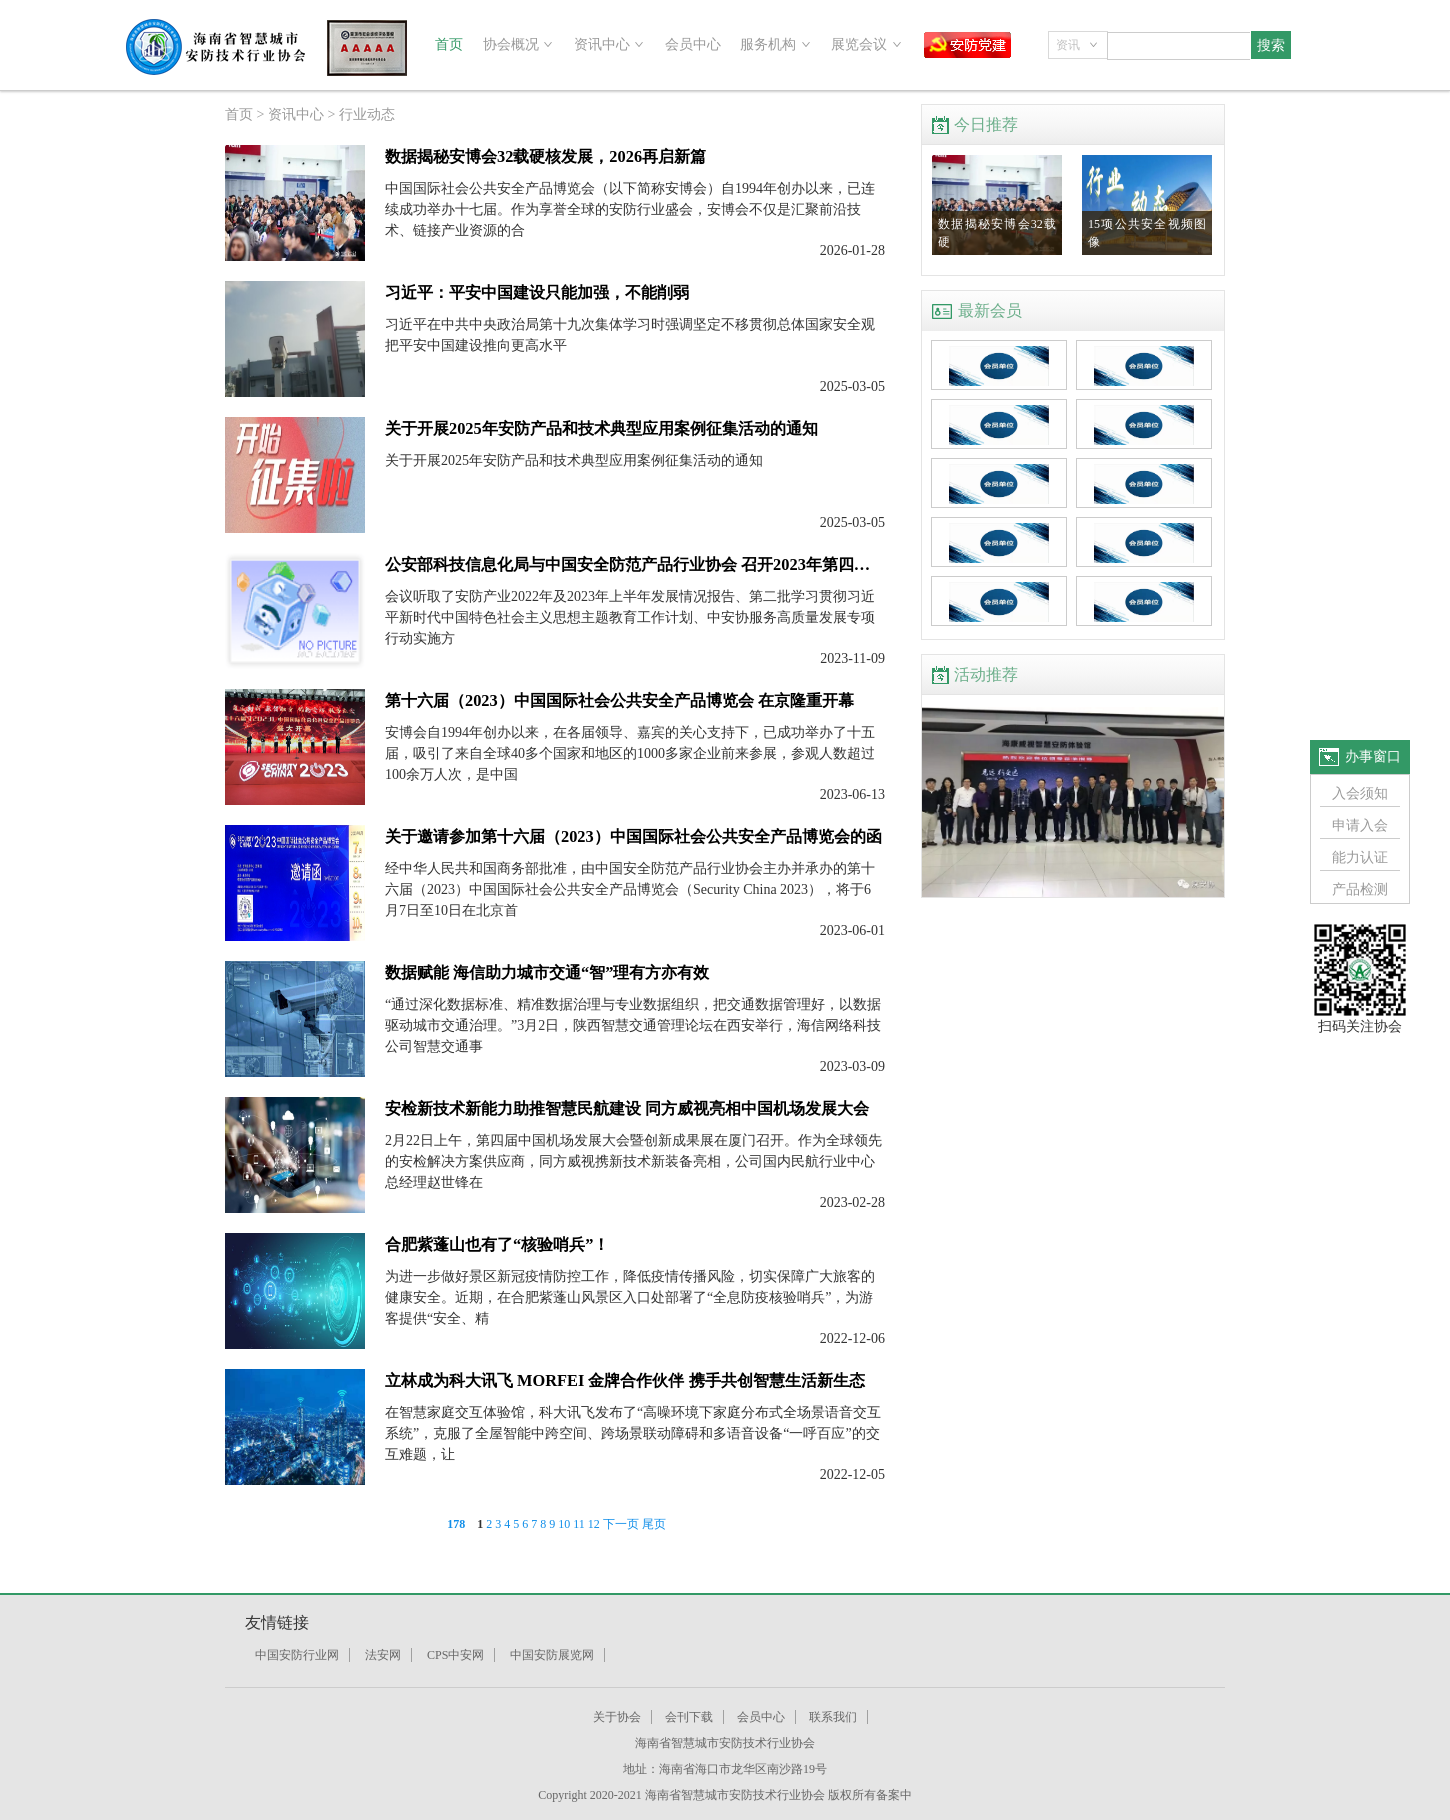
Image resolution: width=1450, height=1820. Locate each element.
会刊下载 (689, 1717)
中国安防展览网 (552, 1655)
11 (579, 1524)
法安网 (383, 1655)
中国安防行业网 (297, 1655)
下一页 (621, 1524)
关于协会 (617, 1717)
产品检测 (1360, 889)
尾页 (654, 1524)
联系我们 (833, 1717)
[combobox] (1078, 45)
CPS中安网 (455, 1655)
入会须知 (1360, 793)
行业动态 (367, 114)
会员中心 (693, 44)
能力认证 (1360, 857)
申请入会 (1360, 825)
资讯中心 (296, 114)
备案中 (894, 1795)
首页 (449, 44)
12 (594, 1524)
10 (564, 1524)
